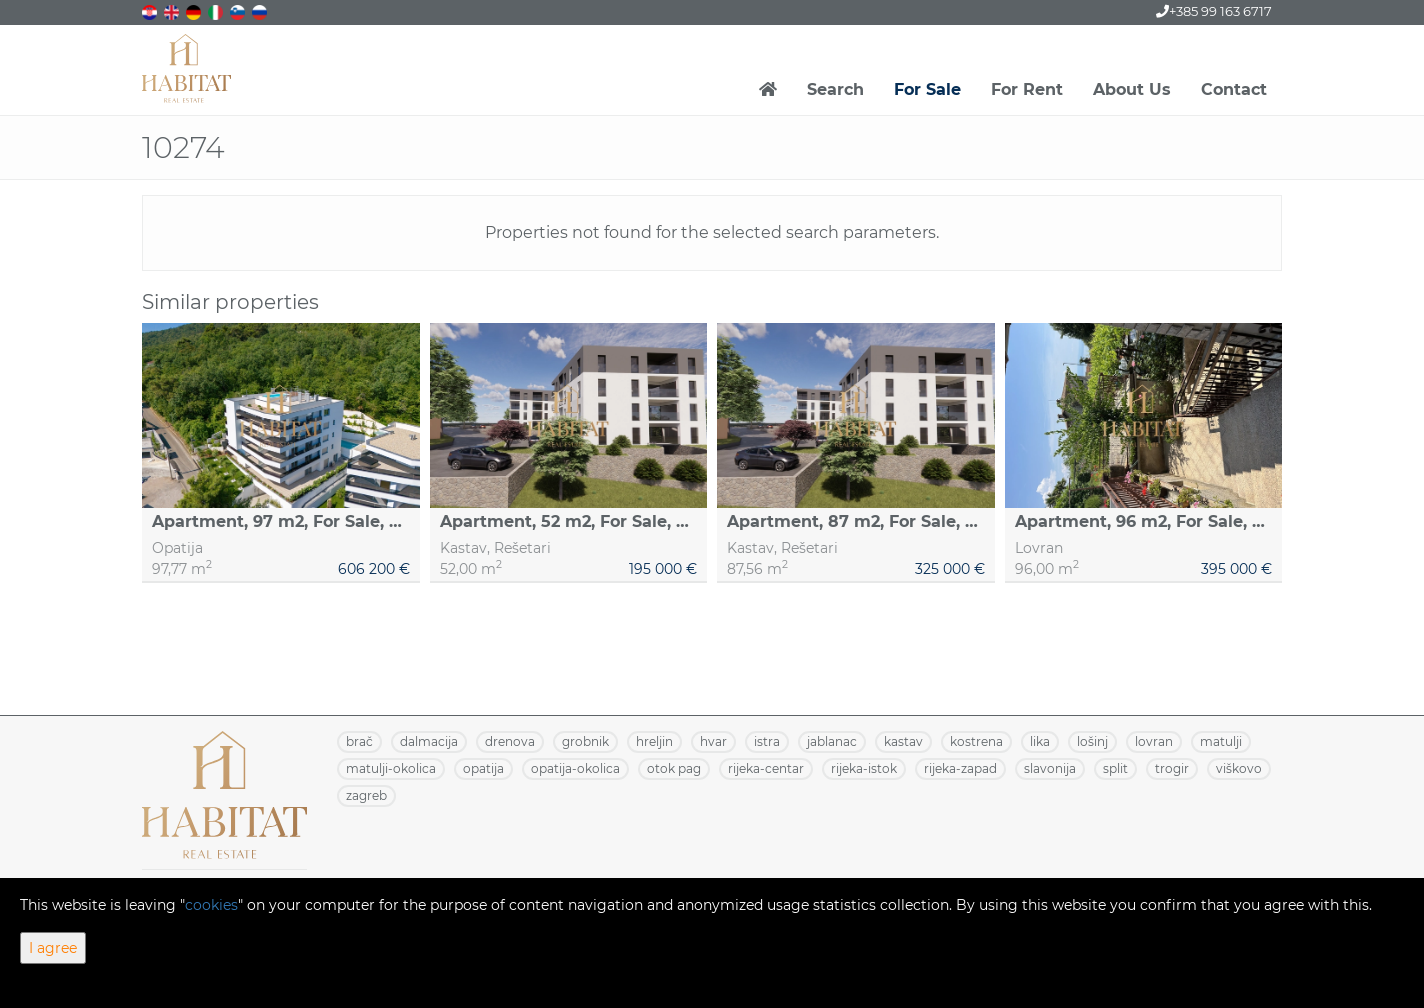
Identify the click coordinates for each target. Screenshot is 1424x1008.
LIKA (1040, 741)
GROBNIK (585, 741)
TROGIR (1172, 768)
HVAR (713, 741)
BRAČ (359, 741)
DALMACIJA (429, 741)
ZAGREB (366, 795)
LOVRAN (1154, 741)
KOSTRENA (976, 741)
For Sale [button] (927, 89)
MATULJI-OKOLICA (391, 768)
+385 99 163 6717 (1214, 11)
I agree (53, 948)
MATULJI (1221, 741)
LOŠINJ (1092, 741)
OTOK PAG (674, 768)
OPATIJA (483, 768)
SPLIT (1115, 768)
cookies (211, 905)
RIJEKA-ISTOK (864, 768)
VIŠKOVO (1239, 768)
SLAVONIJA (1050, 768)
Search (835, 89)
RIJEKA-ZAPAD (960, 768)
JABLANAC (832, 741)
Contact (1234, 89)
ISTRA (767, 741)
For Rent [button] (1027, 89)
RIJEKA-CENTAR (766, 768)
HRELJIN (654, 741)
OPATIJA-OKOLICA (575, 768)
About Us (1132, 89)
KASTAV (903, 741)
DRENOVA (510, 741)
